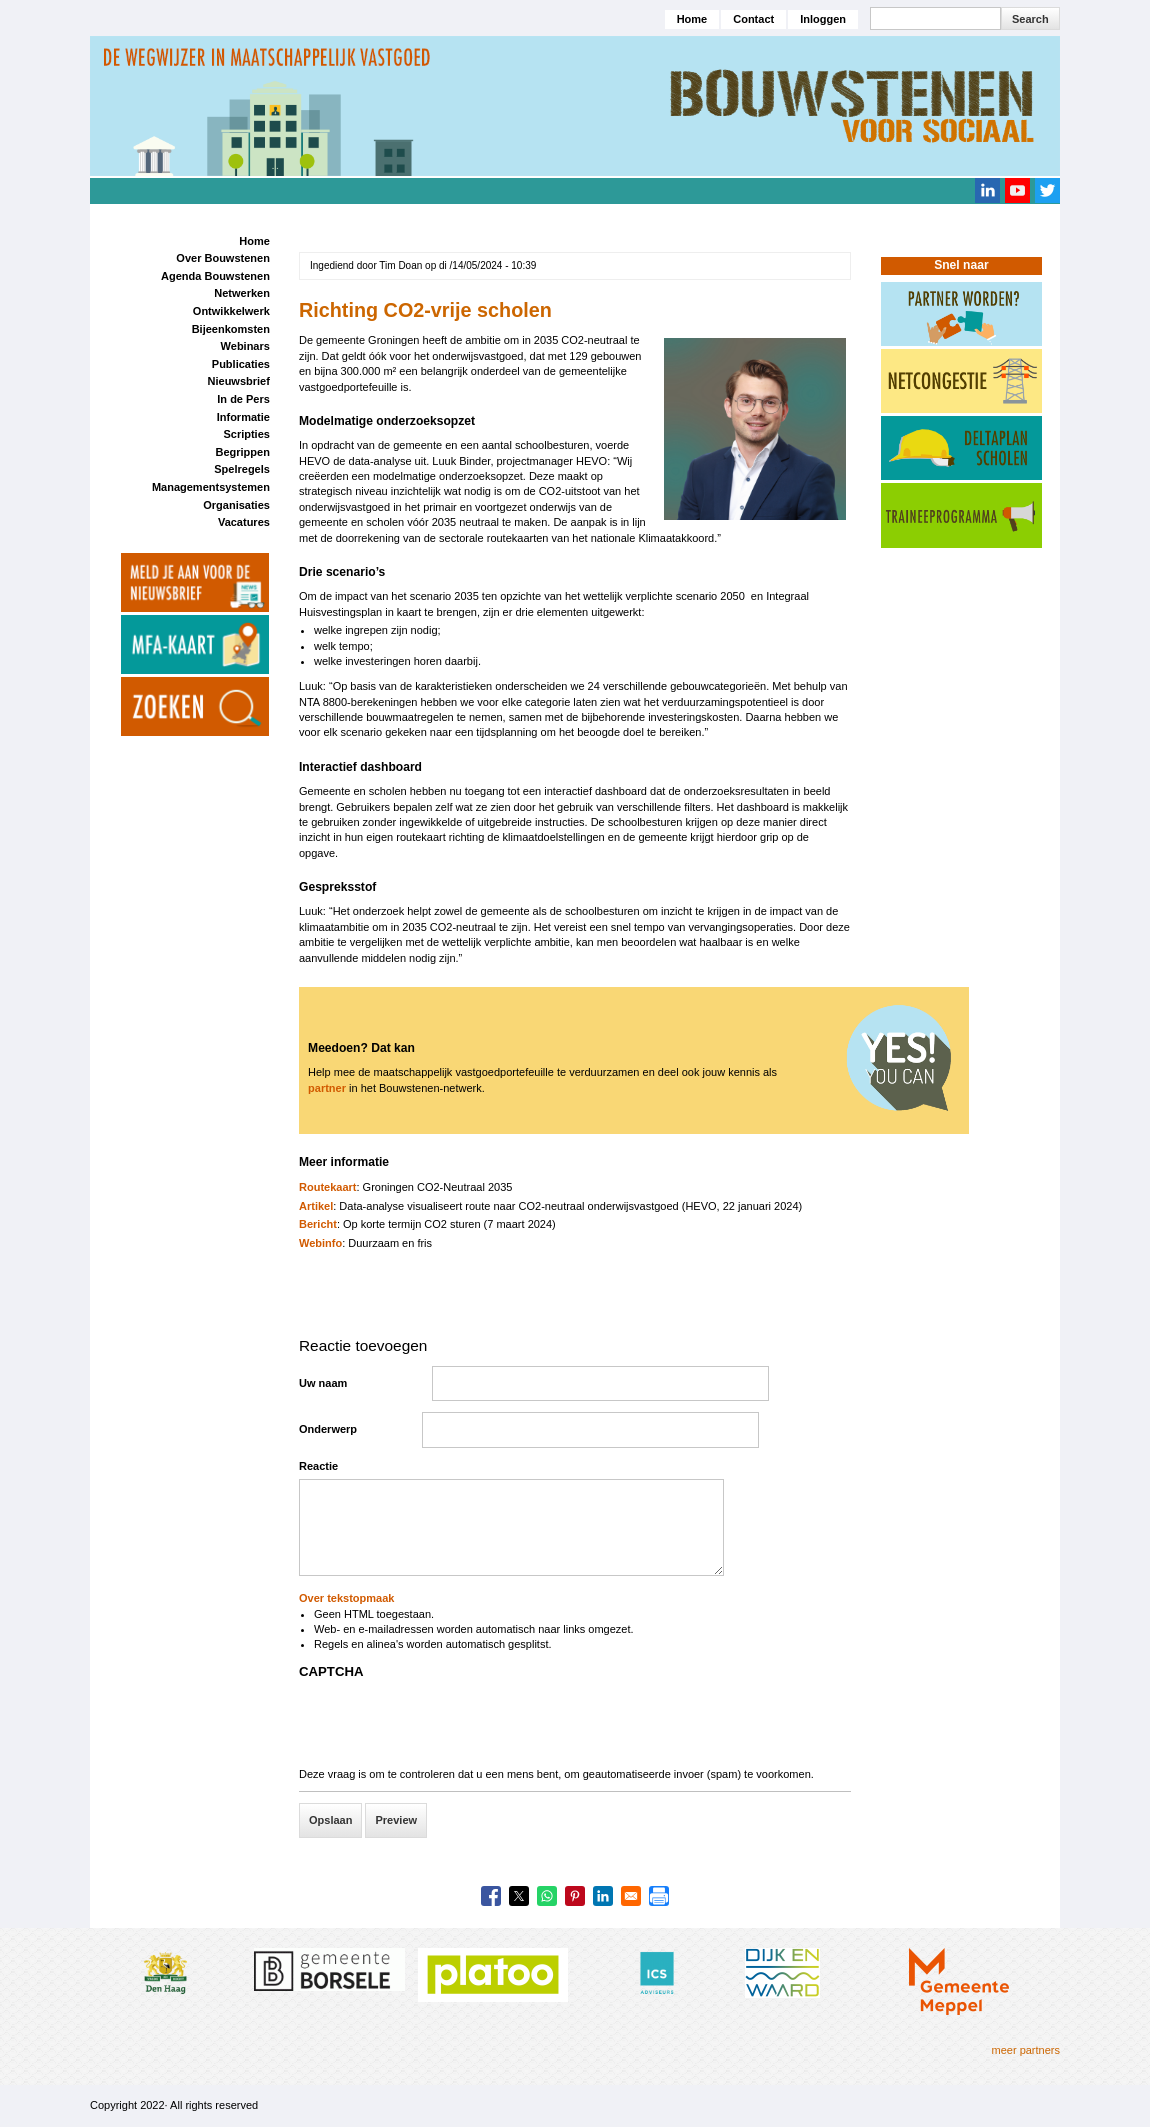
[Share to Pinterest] (575, 1896)
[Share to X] (519, 1896)
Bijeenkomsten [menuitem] (231, 329)
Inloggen (823, 19)
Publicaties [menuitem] (241, 364)
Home (692, 19)
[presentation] (451, 1728)
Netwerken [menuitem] (242, 293)
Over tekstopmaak (346, 1598)
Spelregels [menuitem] (242, 469)
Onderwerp (328, 1429)
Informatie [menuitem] (243, 417)
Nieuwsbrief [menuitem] (239, 381)
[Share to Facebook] (491, 1896)
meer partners (1026, 2050)
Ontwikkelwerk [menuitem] (231, 311)
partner (327, 1088)
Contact (753, 19)
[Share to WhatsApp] (547, 1896)
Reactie (318, 1466)
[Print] (659, 1896)
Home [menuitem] (254, 241)
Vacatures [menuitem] (244, 522)
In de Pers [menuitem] (243, 399)
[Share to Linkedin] (603, 1896)
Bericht (318, 1224)
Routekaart (327, 1187)
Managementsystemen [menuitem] (211, 487)
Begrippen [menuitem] (242, 452)
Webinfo (320, 1243)
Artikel (316, 1206)
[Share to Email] (631, 1896)
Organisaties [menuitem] (236, 505)
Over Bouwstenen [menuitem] (223, 258)
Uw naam (323, 1383)
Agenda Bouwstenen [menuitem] (215, 276)
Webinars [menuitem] (245, 346)
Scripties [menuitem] (246, 434)
